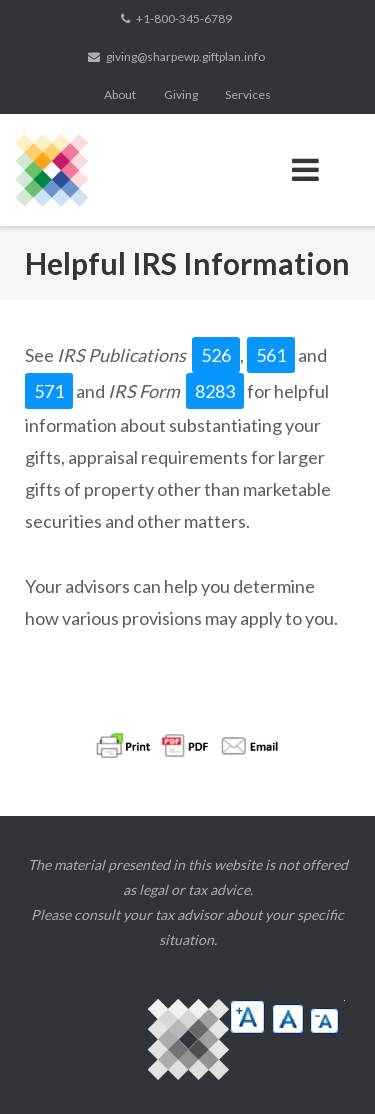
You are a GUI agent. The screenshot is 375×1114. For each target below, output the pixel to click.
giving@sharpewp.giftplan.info (185, 56)
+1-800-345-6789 (184, 18)
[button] (247, 1017)
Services (248, 94)
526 (216, 355)
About (120, 94)
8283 (215, 391)
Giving (181, 94)
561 (271, 355)
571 (49, 391)
